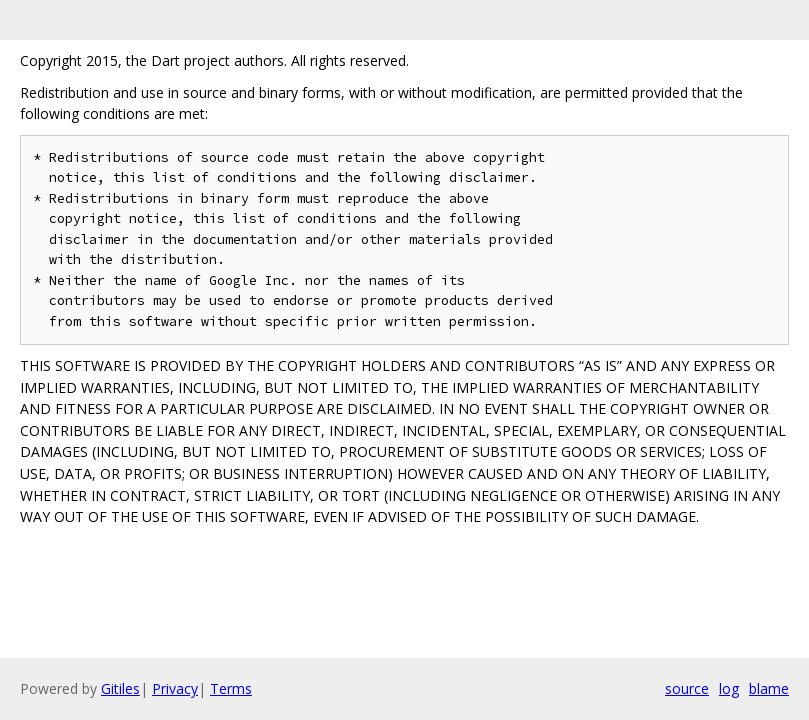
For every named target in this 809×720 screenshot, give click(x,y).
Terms (231, 688)
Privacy (175, 688)
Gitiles (120, 688)
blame (769, 688)
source (687, 688)
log (729, 688)
